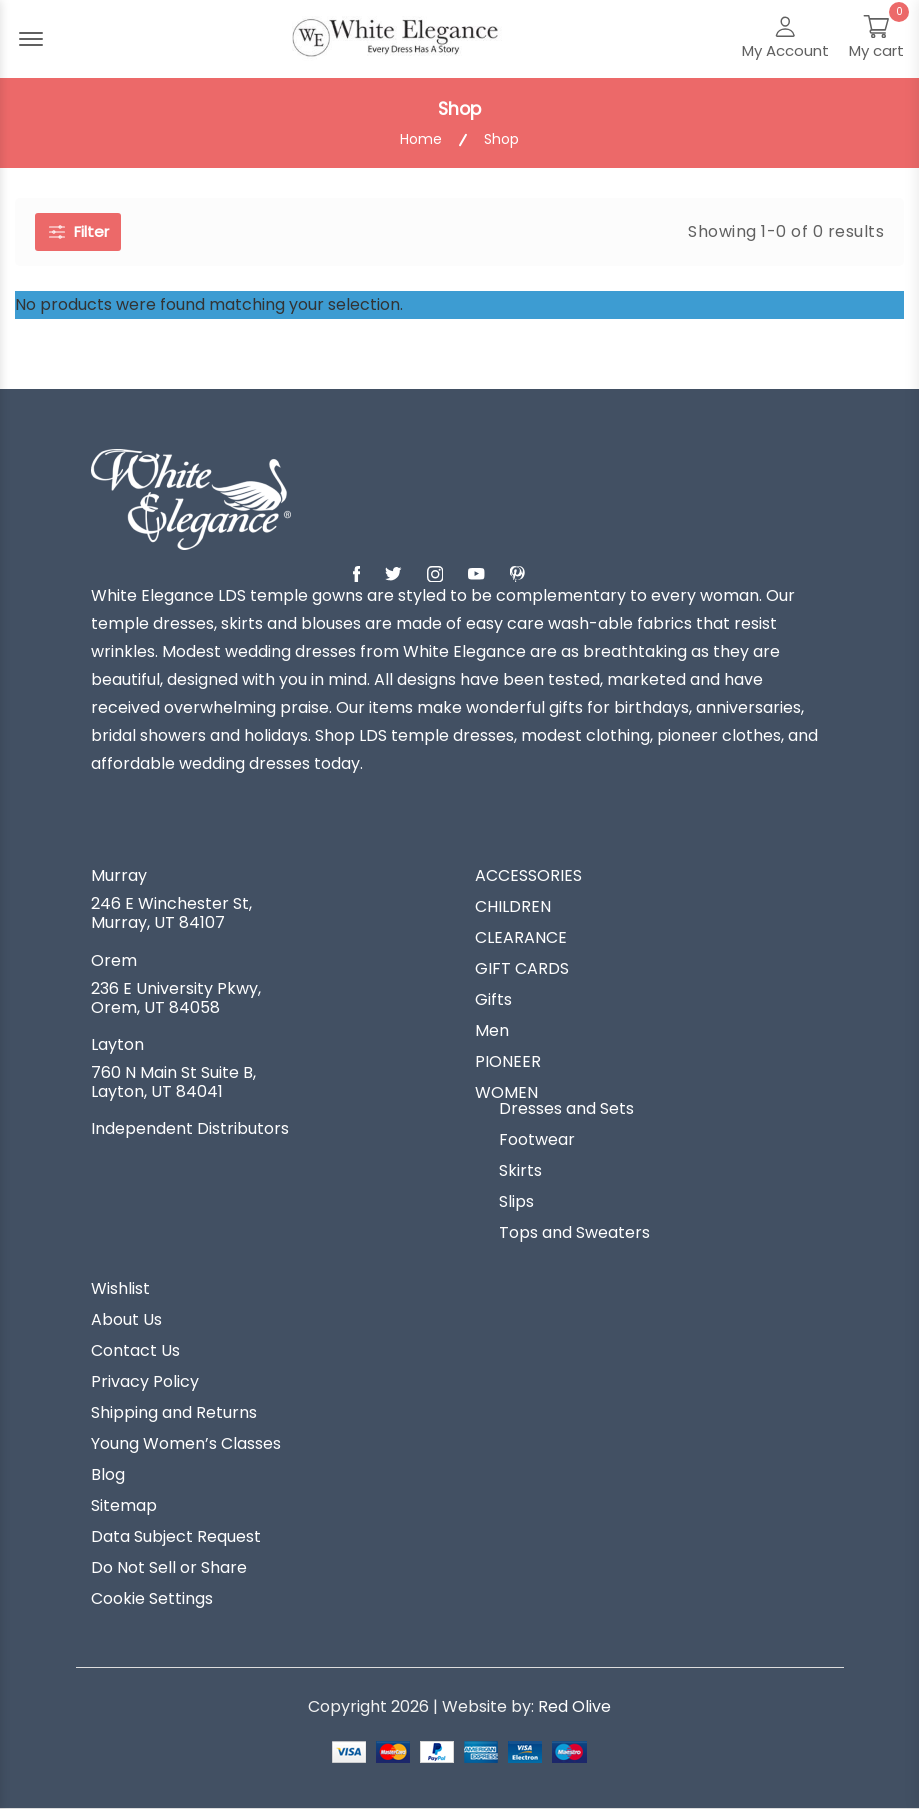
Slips (516, 1202)
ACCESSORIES (528, 876)
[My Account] (785, 39)
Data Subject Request (176, 1537)
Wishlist (120, 1289)
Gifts (493, 1000)
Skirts (520, 1171)
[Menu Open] (31, 39)
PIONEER (508, 1062)
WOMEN (506, 1093)
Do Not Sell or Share (169, 1568)
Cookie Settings (152, 1599)
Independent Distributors (190, 1129)
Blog (108, 1475)
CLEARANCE (521, 938)
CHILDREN (513, 907)
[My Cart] (876, 39)
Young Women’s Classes (186, 1444)
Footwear (537, 1140)
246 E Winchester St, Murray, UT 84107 (171, 913)
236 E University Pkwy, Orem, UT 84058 (176, 998)
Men (492, 1031)
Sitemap (124, 1506)
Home (421, 139)
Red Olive (574, 1706)
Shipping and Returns (174, 1413)
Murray (119, 876)
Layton (117, 1045)
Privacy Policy (145, 1382)
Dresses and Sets (566, 1109)
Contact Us (135, 1351)
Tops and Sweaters (574, 1233)
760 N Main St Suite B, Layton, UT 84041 (173, 1082)
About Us (126, 1320)
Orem (114, 961)
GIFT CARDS (522, 969)
